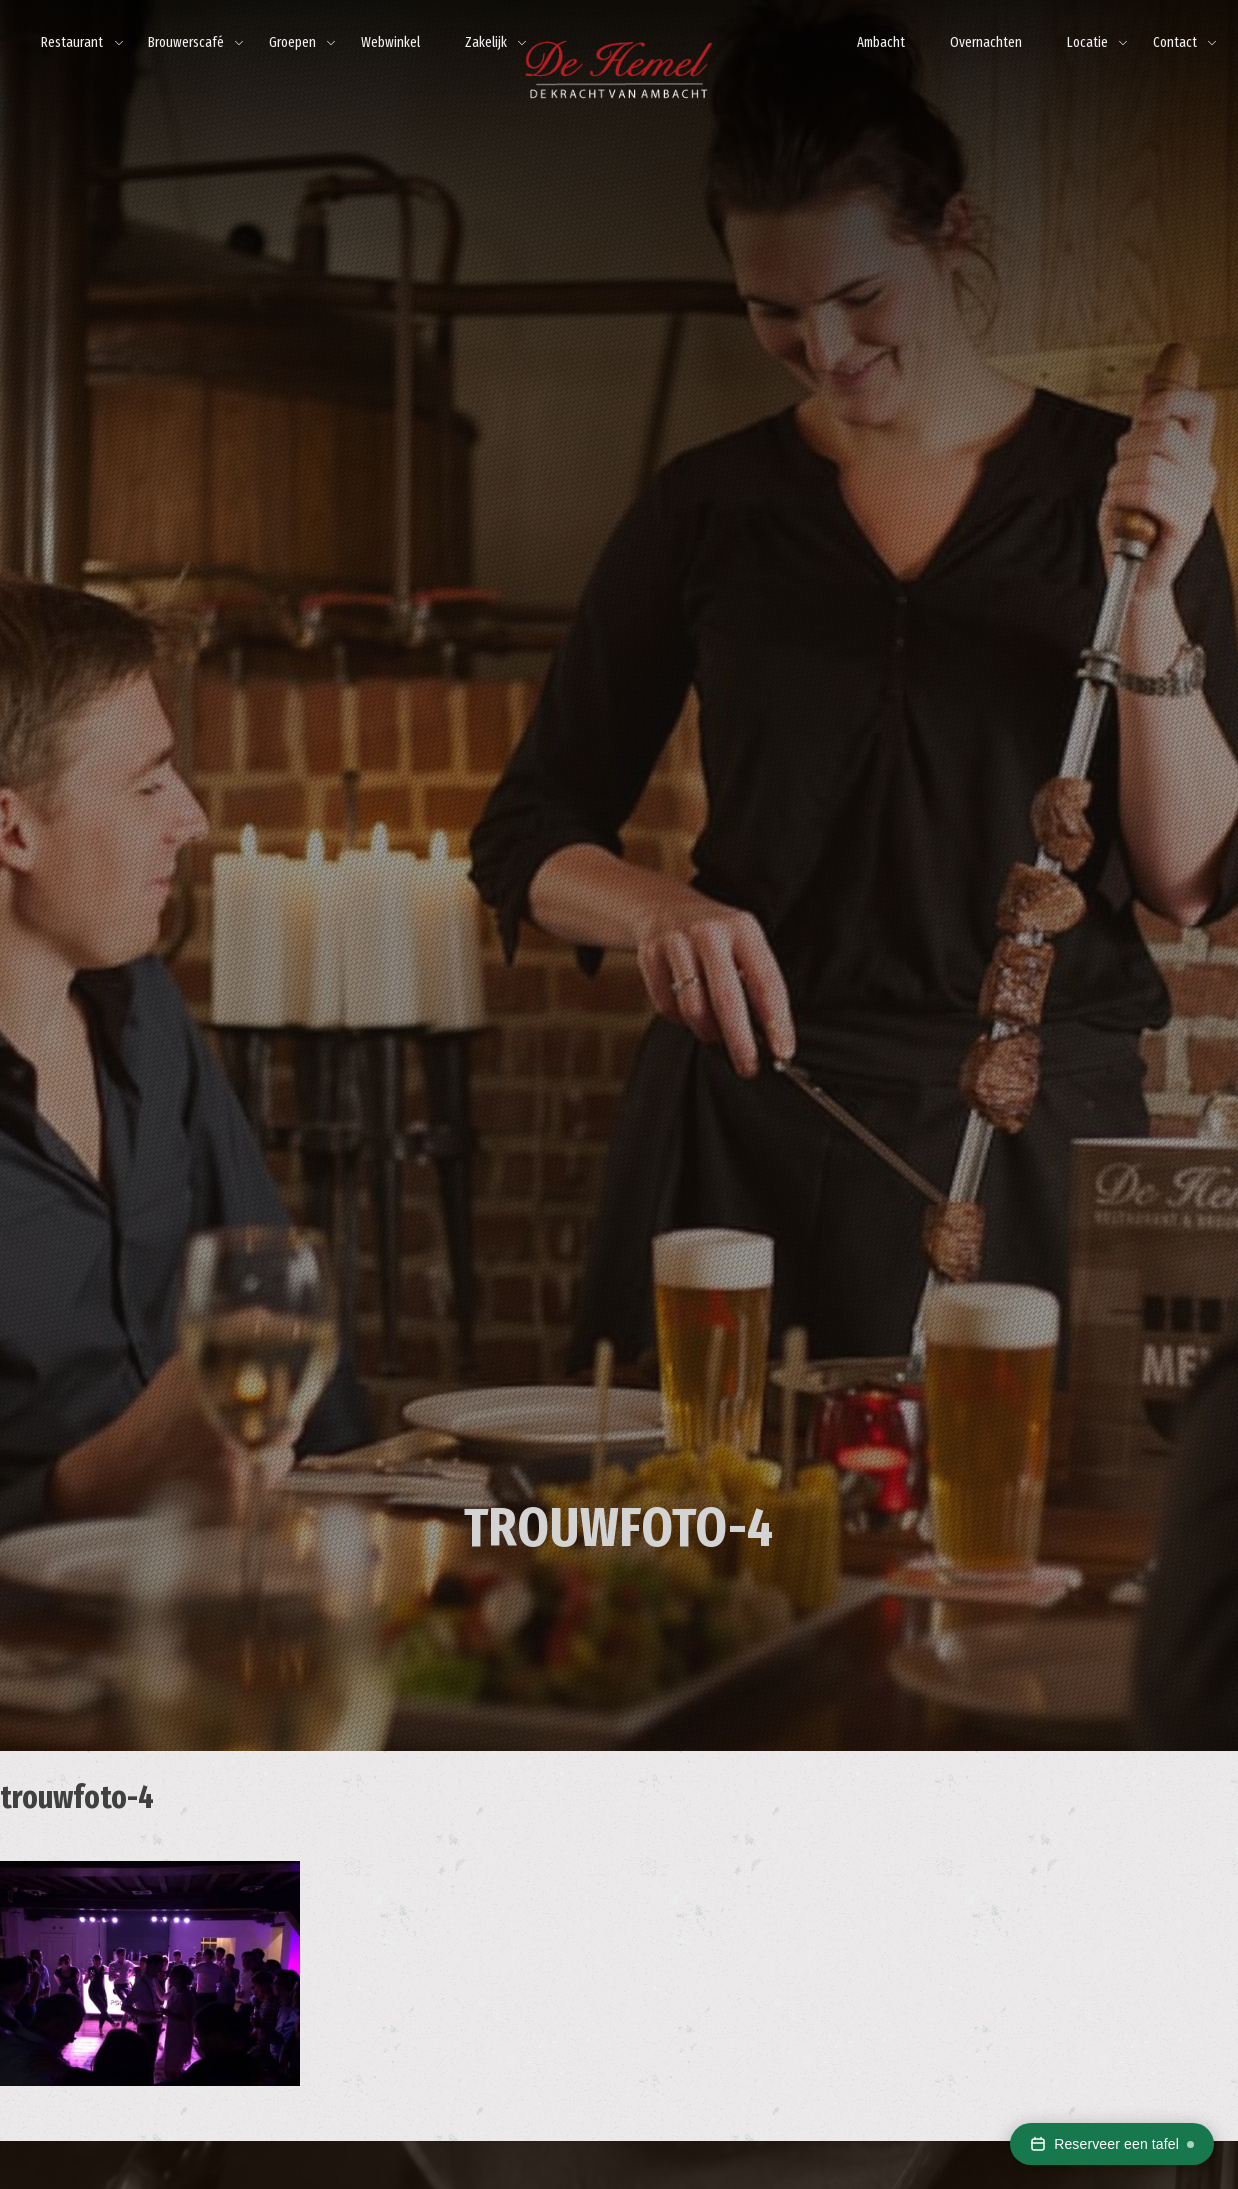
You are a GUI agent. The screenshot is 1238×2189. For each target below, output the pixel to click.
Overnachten (986, 42)
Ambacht (881, 42)
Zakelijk (486, 42)
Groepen (292, 42)
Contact (1175, 42)
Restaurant (72, 42)
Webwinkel (390, 42)
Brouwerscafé (186, 42)
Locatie (1087, 42)
